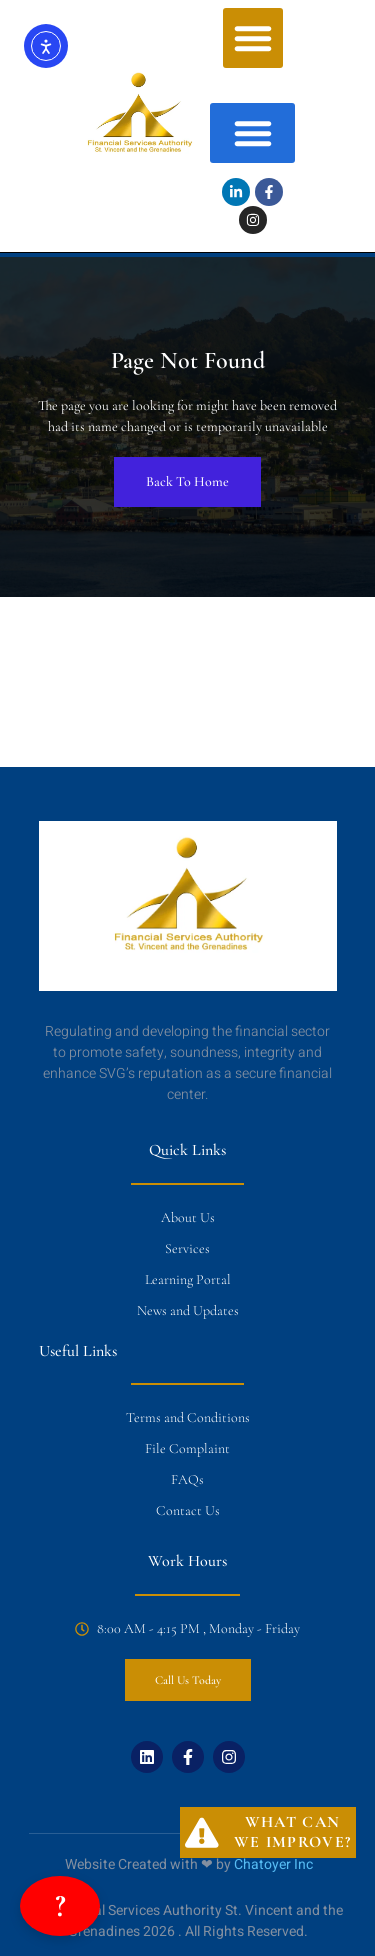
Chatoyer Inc (273, 1864)
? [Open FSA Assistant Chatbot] (60, 1905)
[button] (253, 38)
